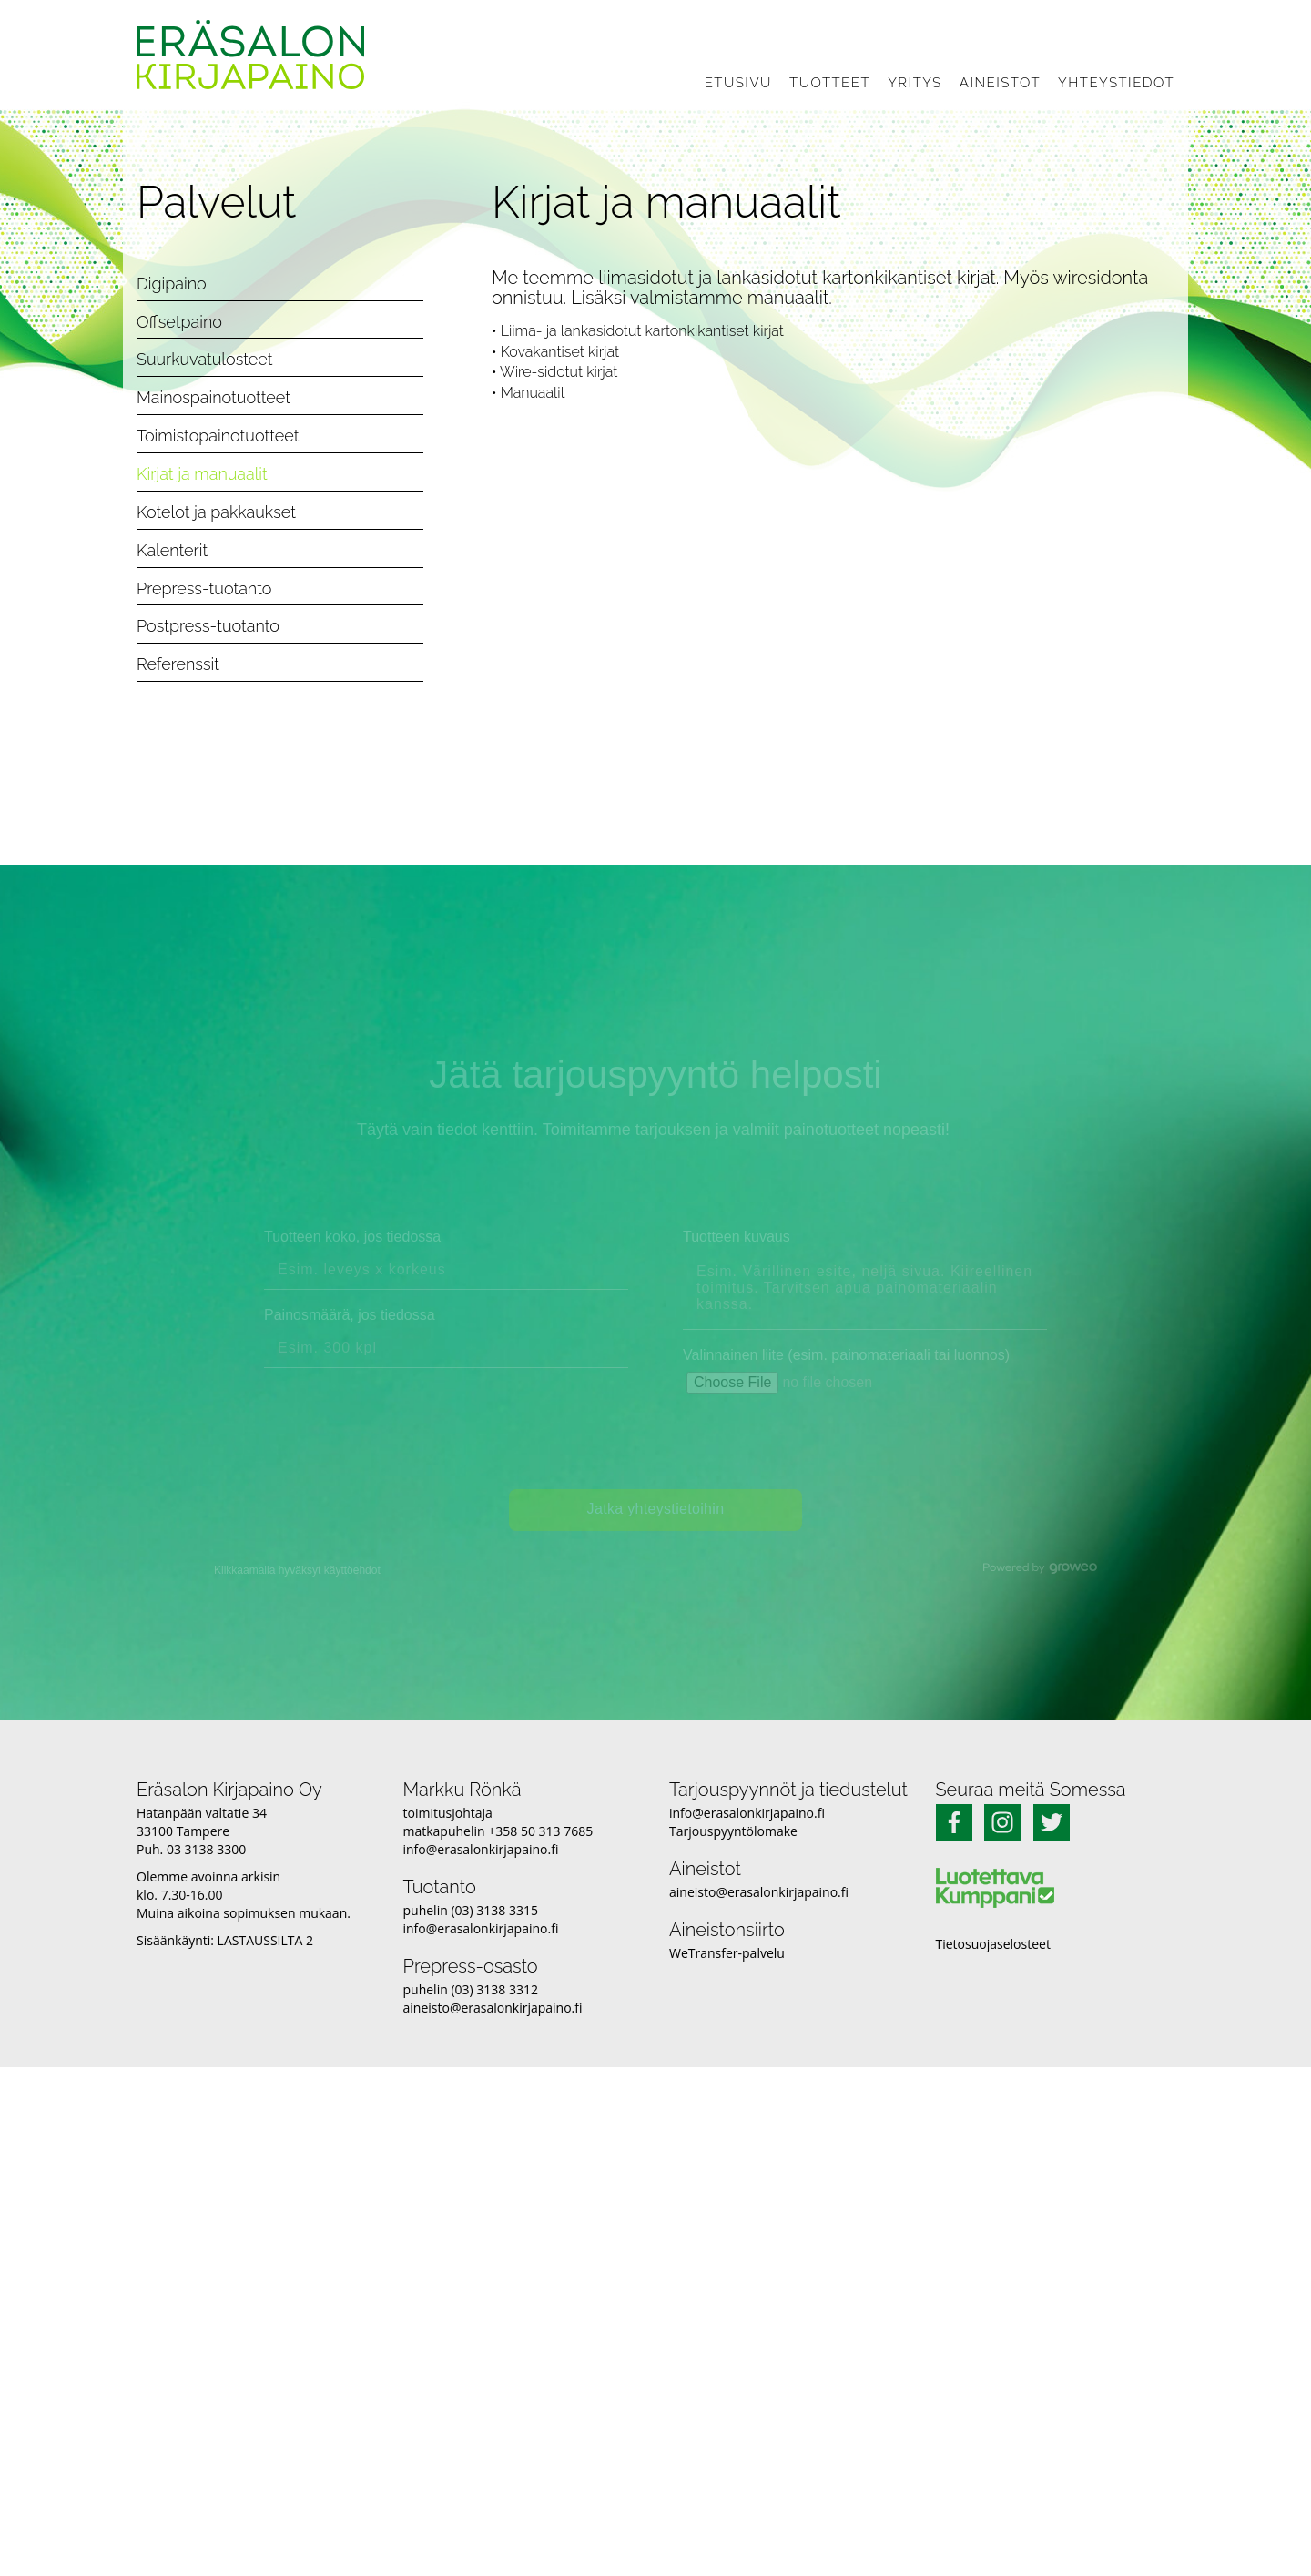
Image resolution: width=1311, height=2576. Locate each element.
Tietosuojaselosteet (993, 1943)
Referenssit (178, 664)
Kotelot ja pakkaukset (216, 512)
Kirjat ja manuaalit (202, 473)
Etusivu (738, 83)
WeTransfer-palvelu (727, 1953)
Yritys (915, 83)
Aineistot (1000, 83)
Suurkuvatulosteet (205, 359)
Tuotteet (829, 83)
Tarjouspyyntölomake (733, 1831)
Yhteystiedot (1116, 83)
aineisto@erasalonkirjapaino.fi (493, 2007)
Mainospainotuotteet (213, 397)
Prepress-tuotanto (204, 588)
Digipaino (172, 283)
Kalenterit (172, 550)
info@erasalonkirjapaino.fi (481, 1849)
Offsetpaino (179, 321)
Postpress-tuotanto (208, 625)
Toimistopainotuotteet (218, 435)
